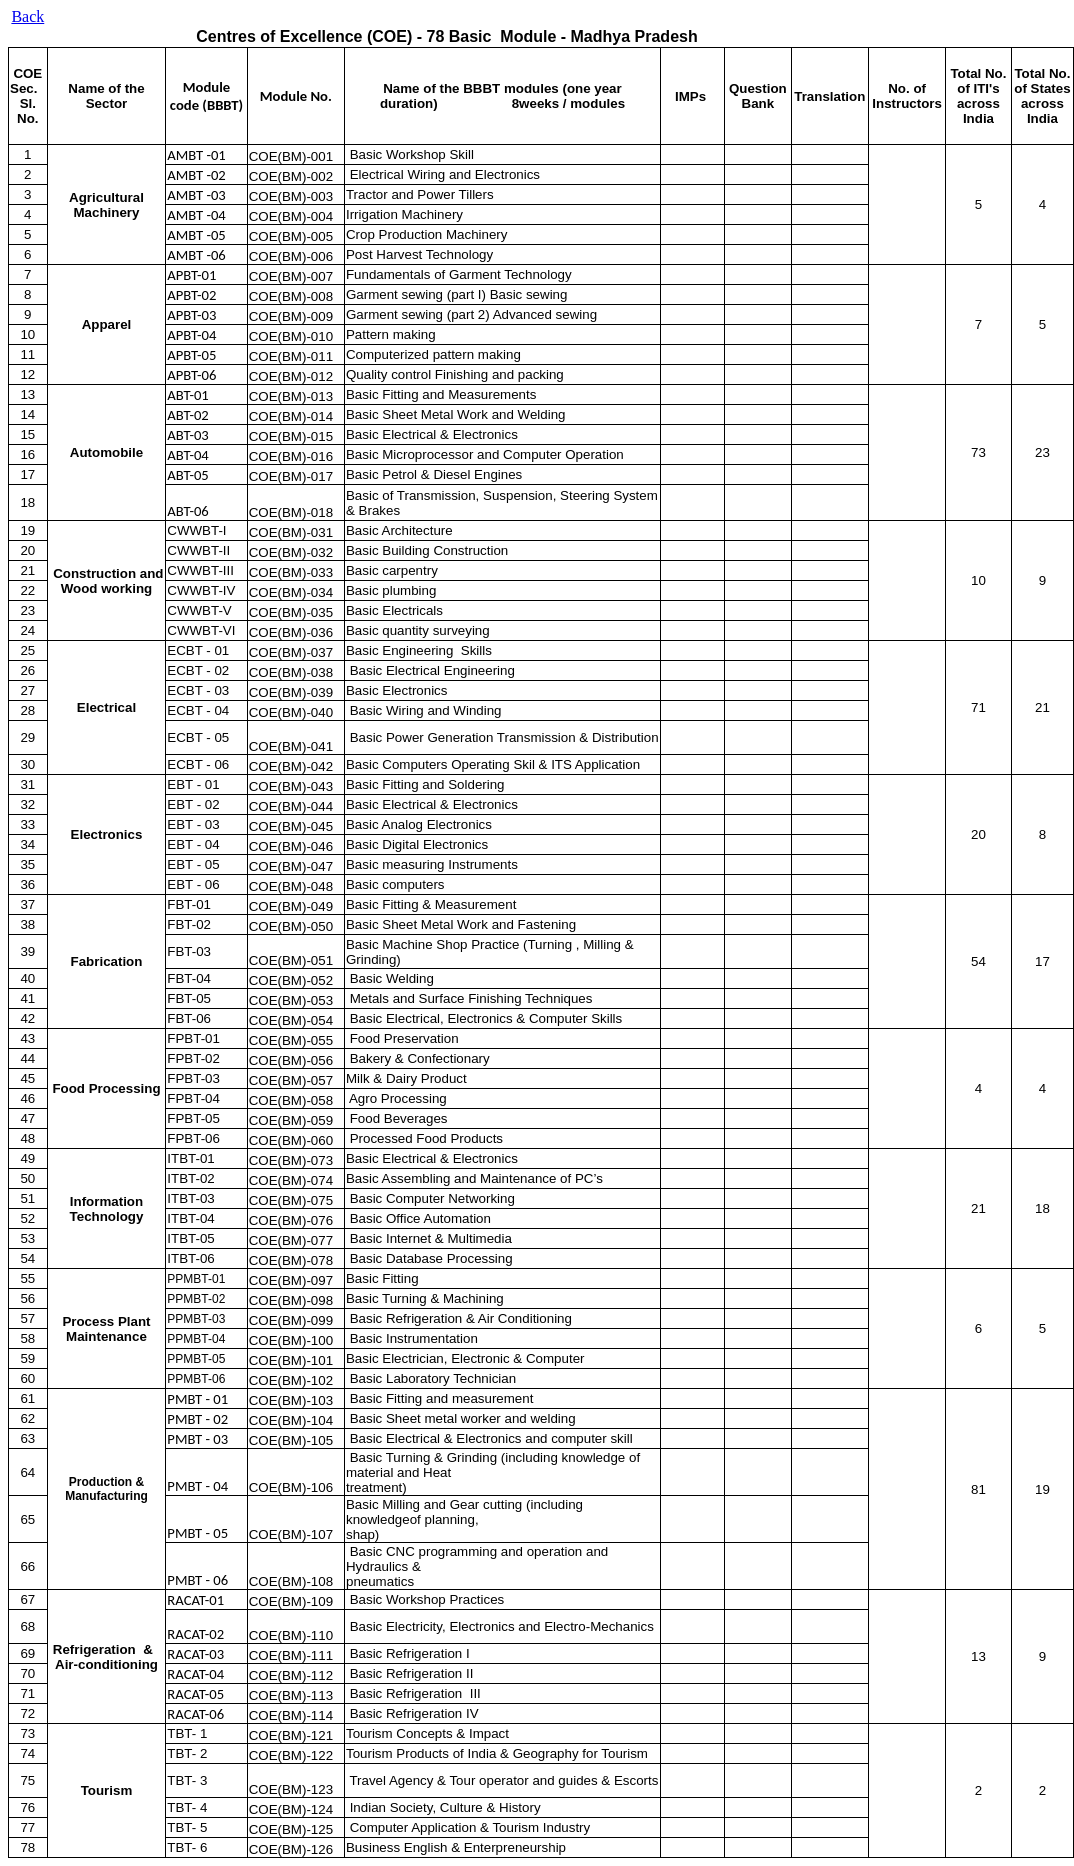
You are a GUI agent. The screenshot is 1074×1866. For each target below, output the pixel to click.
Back (27, 16)
